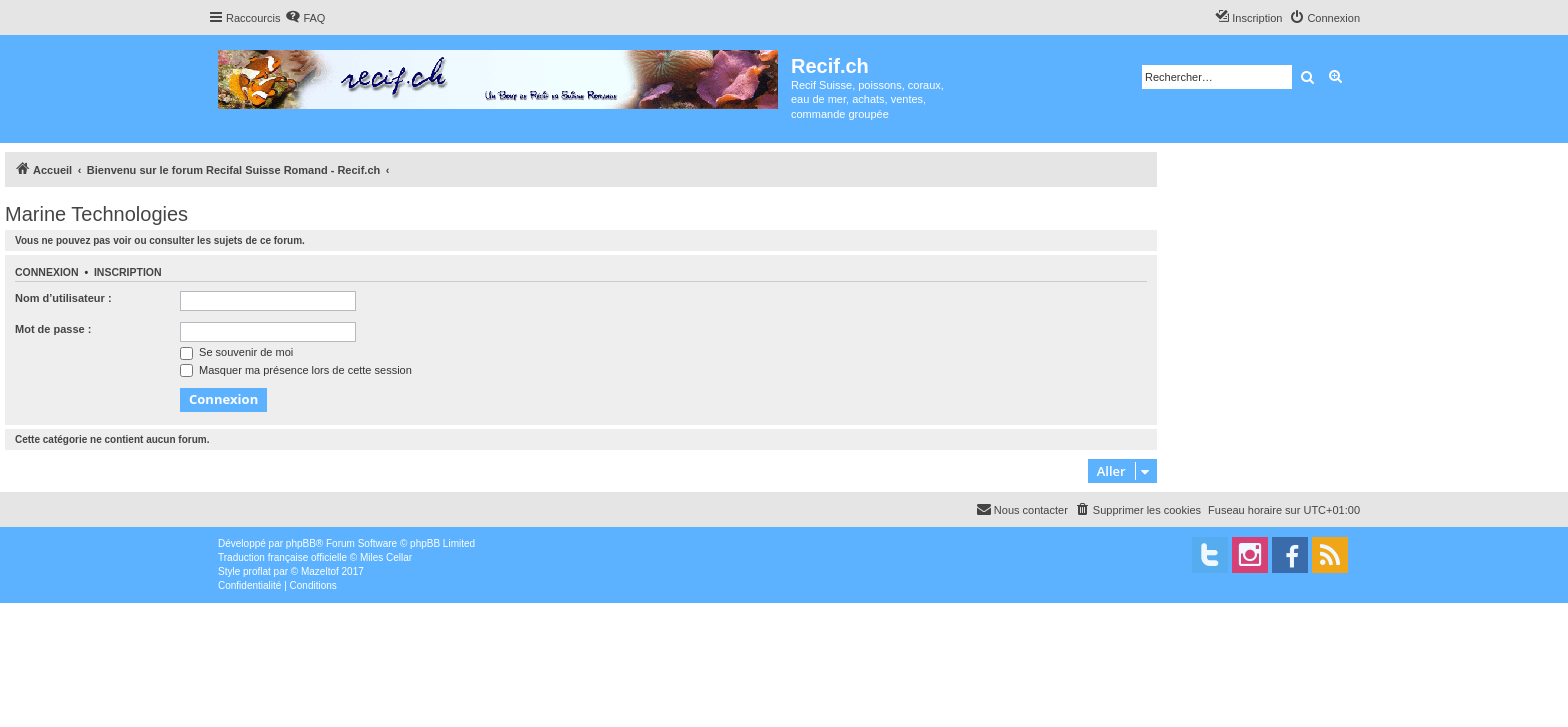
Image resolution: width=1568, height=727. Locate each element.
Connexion (47, 272)
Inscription (128, 272)
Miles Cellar (386, 557)
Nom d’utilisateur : (63, 298)
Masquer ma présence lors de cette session (296, 370)
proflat (257, 571)
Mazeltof (320, 571)
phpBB (301, 543)
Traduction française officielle (282, 557)
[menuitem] (305, 18)
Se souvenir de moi (236, 352)
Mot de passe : (53, 329)
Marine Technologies (96, 214)
